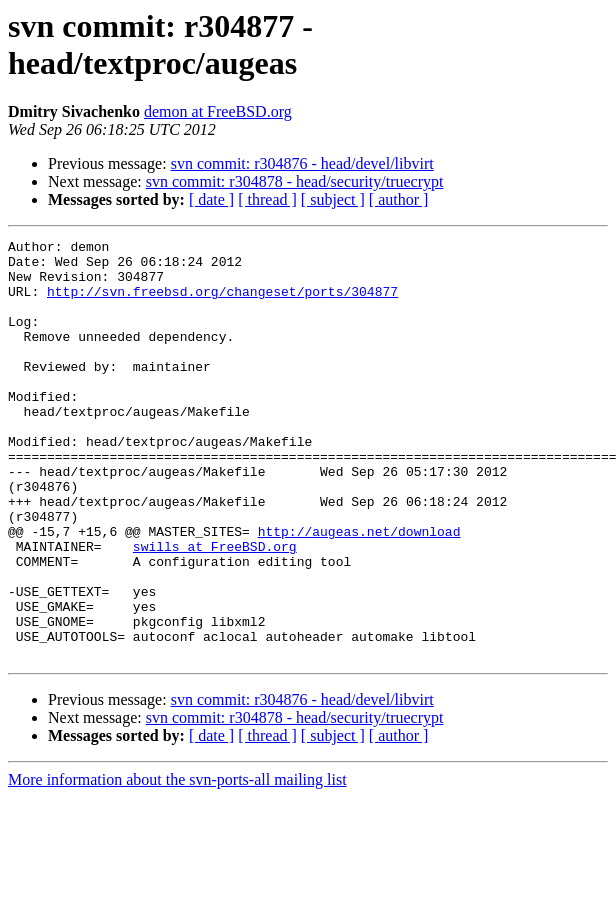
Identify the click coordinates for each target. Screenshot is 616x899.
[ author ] (399, 199)
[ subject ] (333, 199)
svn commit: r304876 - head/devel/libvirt (302, 163)
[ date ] (211, 199)
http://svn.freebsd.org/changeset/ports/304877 (222, 303)
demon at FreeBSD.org (218, 111)
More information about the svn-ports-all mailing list (177, 863)
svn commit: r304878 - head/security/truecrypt (295, 181)
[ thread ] (267, 199)
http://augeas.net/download (359, 591)
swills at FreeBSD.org (215, 609)
